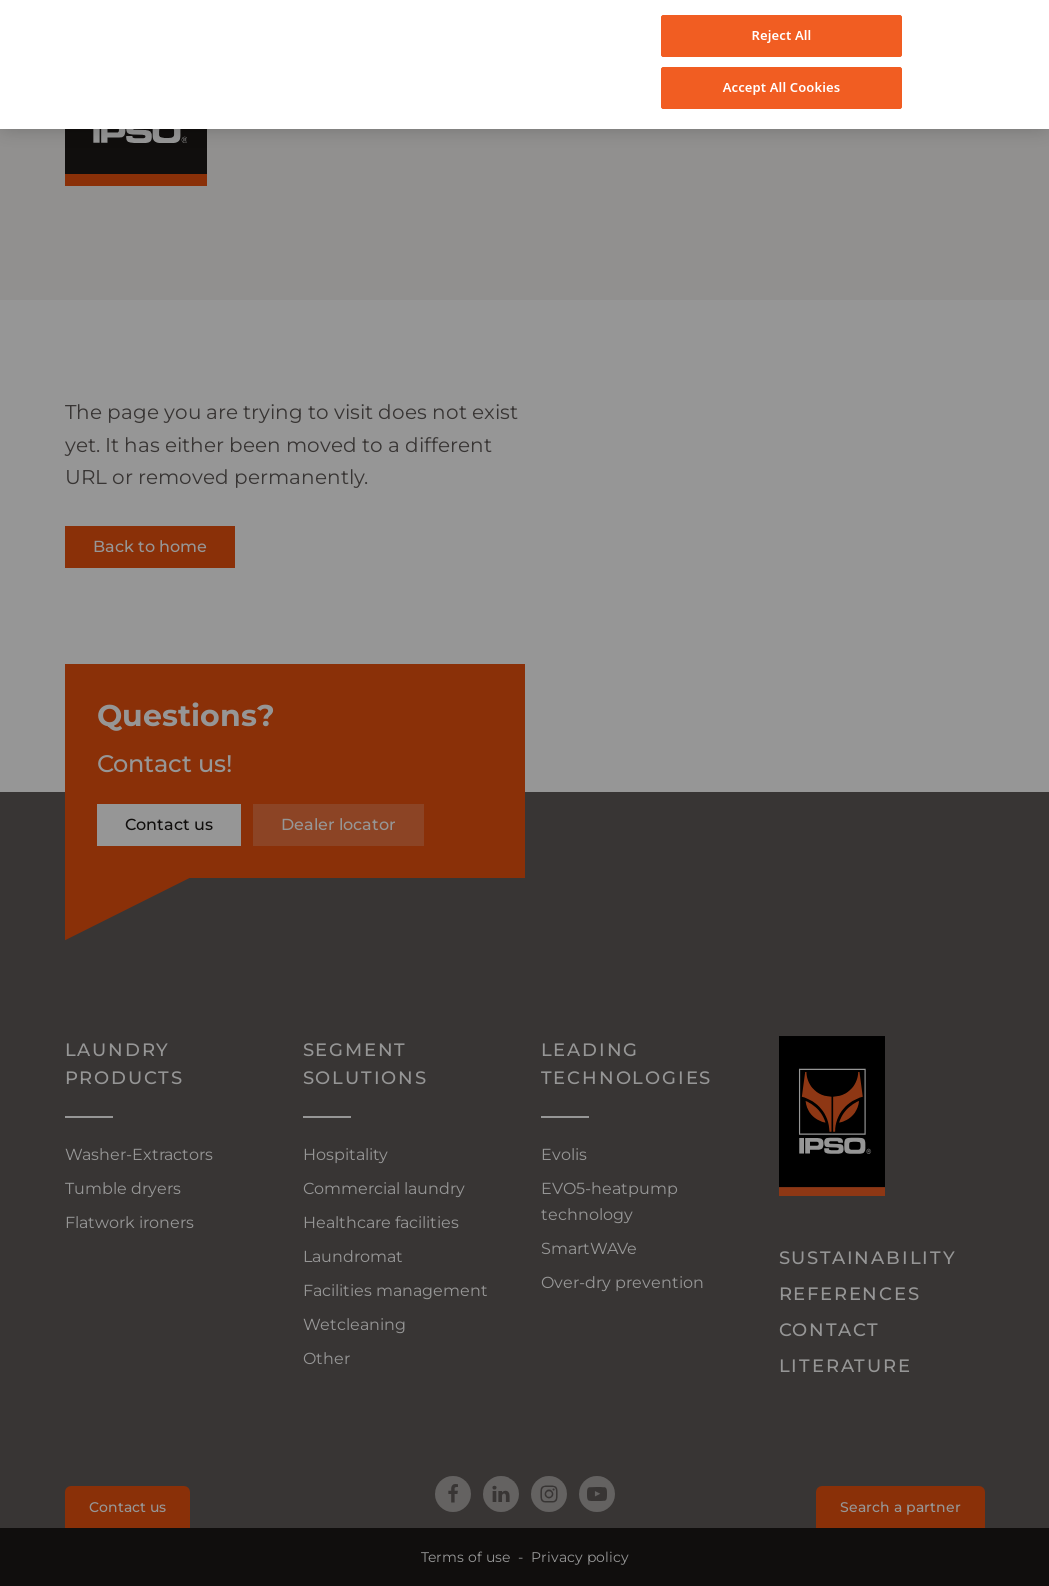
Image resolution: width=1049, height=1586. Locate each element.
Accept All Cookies (782, 66)
